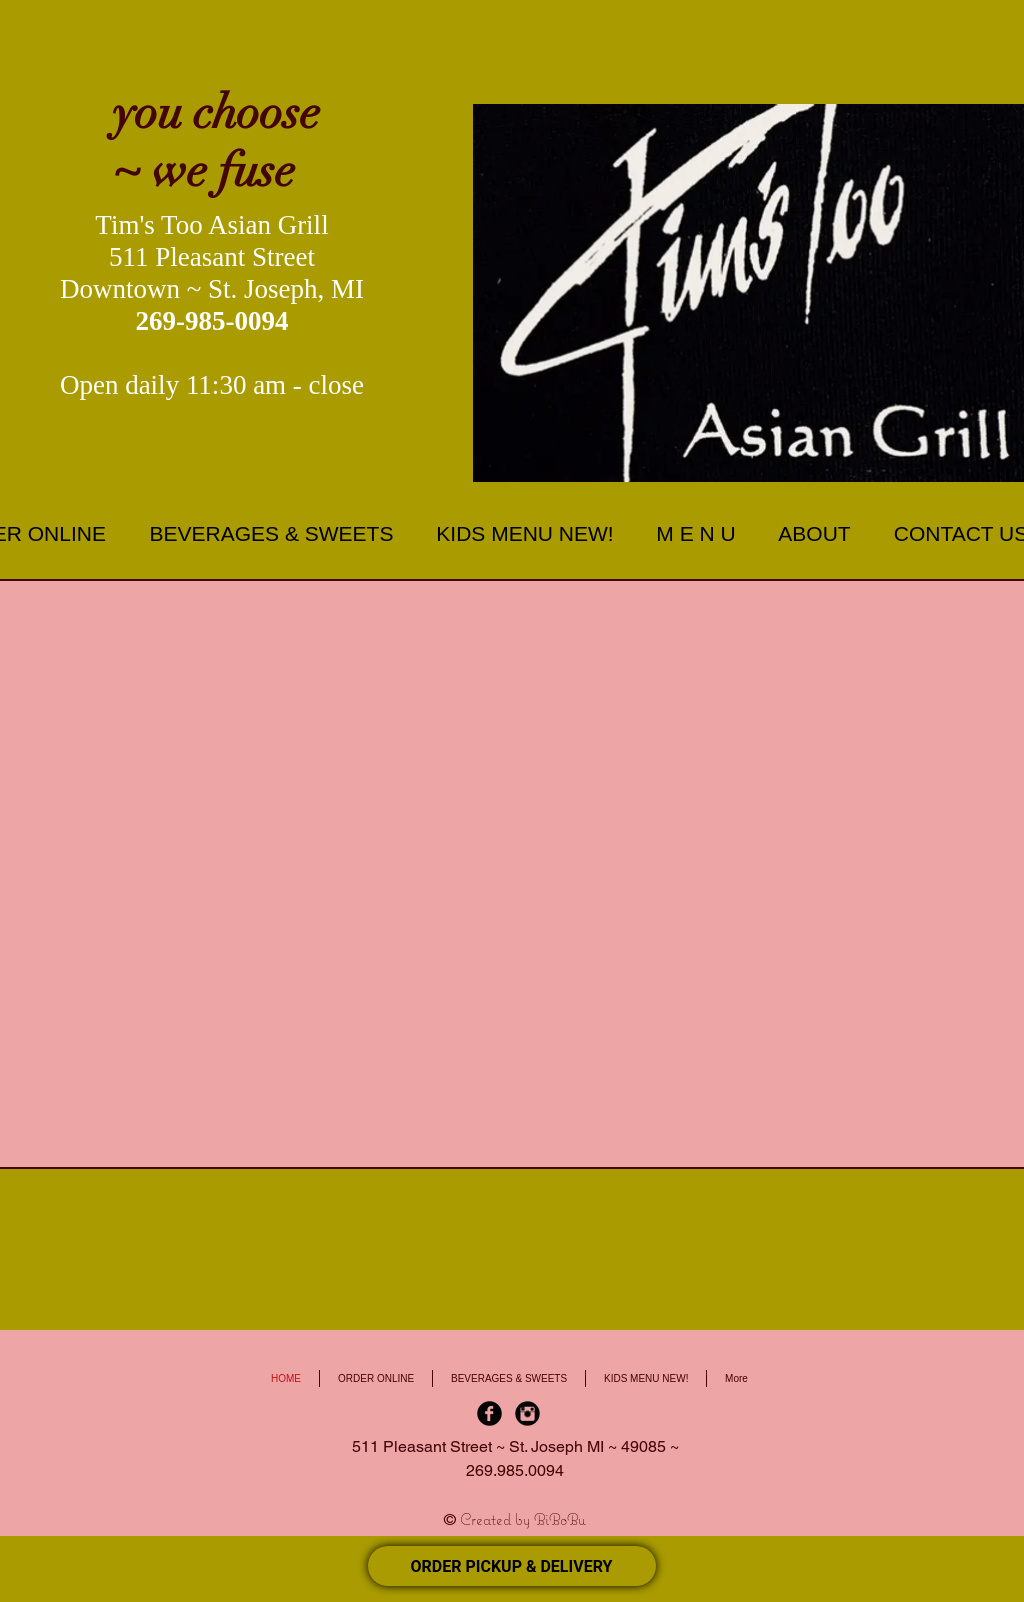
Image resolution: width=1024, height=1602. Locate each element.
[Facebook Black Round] (489, 1413)
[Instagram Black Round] (527, 1413)
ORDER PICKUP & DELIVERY (512, 1566)
